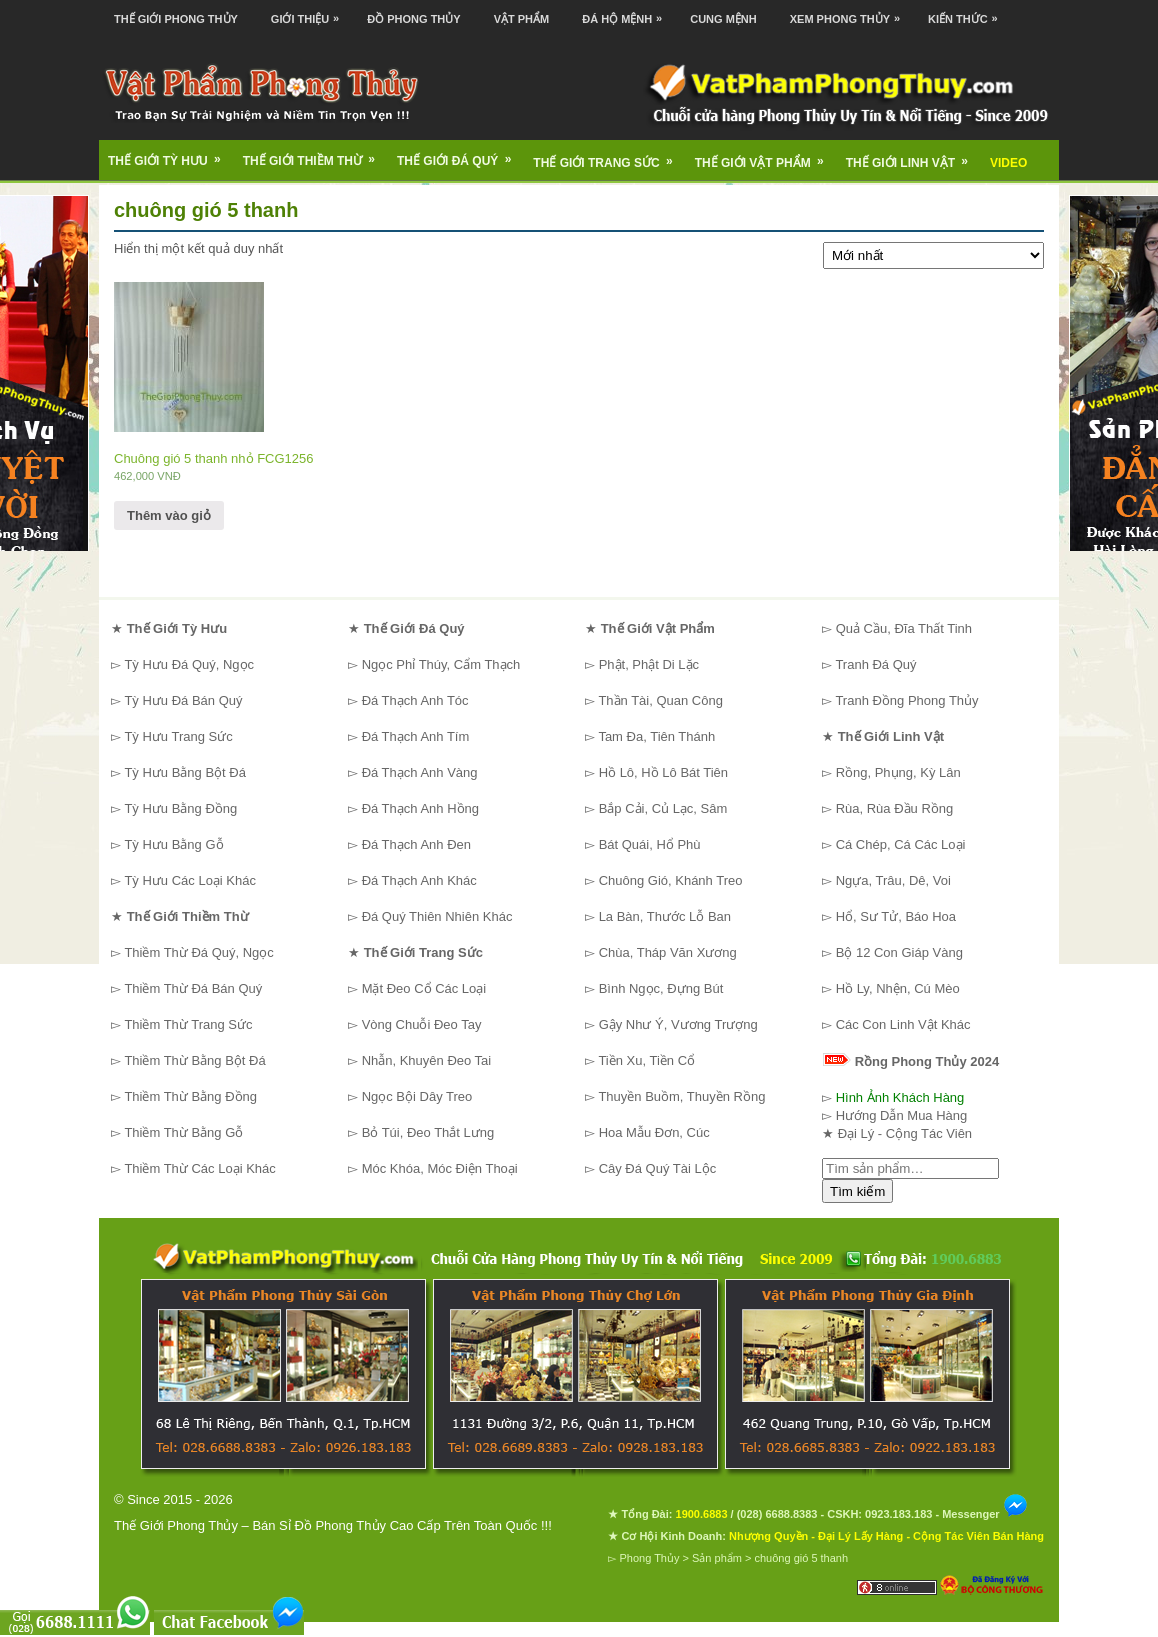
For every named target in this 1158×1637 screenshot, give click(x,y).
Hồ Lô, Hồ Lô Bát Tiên (663, 772)
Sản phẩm (717, 1558)
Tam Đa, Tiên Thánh (656, 736)
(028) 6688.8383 (777, 1514)
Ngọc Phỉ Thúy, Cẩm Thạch (441, 664)
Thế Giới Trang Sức (609, 156)
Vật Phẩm (522, 19)
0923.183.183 (898, 1514)
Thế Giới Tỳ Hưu (171, 154)
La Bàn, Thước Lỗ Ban (665, 916)
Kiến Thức (968, 12)
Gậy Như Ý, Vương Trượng (678, 1024)
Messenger (985, 1514)
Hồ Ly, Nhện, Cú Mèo (898, 988)
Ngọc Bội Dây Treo (417, 1096)
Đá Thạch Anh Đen (416, 844)
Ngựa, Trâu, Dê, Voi (893, 880)
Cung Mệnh (723, 19)
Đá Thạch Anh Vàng (420, 772)
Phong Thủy (649, 1558)
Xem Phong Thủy (850, 12)
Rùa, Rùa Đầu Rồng (895, 808)
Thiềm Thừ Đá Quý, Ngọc (198, 952)
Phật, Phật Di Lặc (649, 664)
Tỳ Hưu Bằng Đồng (180, 808)
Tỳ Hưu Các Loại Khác (190, 880)
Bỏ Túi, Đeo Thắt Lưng (428, 1132)
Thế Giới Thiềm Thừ (315, 154)
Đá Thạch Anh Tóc (415, 700)
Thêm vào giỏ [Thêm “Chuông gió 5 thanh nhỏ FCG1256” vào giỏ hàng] (169, 515)
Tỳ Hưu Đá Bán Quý (183, 700)
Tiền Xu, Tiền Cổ (646, 1060)
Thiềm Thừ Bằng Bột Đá (194, 1060)
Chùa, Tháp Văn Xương (668, 952)
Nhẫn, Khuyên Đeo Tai (427, 1060)
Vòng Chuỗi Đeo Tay (422, 1024)
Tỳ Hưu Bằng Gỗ (173, 844)
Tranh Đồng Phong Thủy (906, 700)
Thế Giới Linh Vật (913, 156)
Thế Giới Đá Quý (460, 154)
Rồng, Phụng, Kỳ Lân (898, 772)
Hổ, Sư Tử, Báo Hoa (896, 916)
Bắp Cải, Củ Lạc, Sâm (663, 808)
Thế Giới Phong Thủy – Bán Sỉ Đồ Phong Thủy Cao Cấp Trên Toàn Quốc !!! (333, 1525)
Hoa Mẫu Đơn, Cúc (654, 1132)
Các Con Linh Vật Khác (903, 1024)
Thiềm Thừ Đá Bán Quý (193, 988)
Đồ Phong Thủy (413, 19)
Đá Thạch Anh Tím (416, 736)
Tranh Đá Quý (875, 664)
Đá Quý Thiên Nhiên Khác (437, 916)
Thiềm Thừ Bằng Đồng (190, 1096)
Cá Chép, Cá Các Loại (901, 844)
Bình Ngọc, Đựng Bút (661, 988)
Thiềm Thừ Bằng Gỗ (183, 1132)
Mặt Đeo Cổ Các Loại (424, 988)
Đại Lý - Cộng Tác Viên (905, 1133)
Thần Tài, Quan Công (660, 700)
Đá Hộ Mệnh (627, 12)
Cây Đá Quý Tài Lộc (658, 1168)
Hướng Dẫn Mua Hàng (902, 1115)
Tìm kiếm (857, 1191)
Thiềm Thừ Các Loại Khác (199, 1168)
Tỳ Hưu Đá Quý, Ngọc (189, 664)
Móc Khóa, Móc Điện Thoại (440, 1168)
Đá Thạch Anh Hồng (420, 808)
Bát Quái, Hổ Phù (650, 844)
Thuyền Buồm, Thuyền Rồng (681, 1096)
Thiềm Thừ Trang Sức (188, 1024)
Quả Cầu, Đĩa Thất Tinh (904, 628)
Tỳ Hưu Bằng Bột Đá (185, 772)
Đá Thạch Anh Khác (419, 880)
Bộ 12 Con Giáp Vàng (899, 952)
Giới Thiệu (310, 12)
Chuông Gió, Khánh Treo (671, 880)
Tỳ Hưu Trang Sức (178, 736)
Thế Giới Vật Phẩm (766, 156)
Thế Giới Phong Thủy (176, 19)
